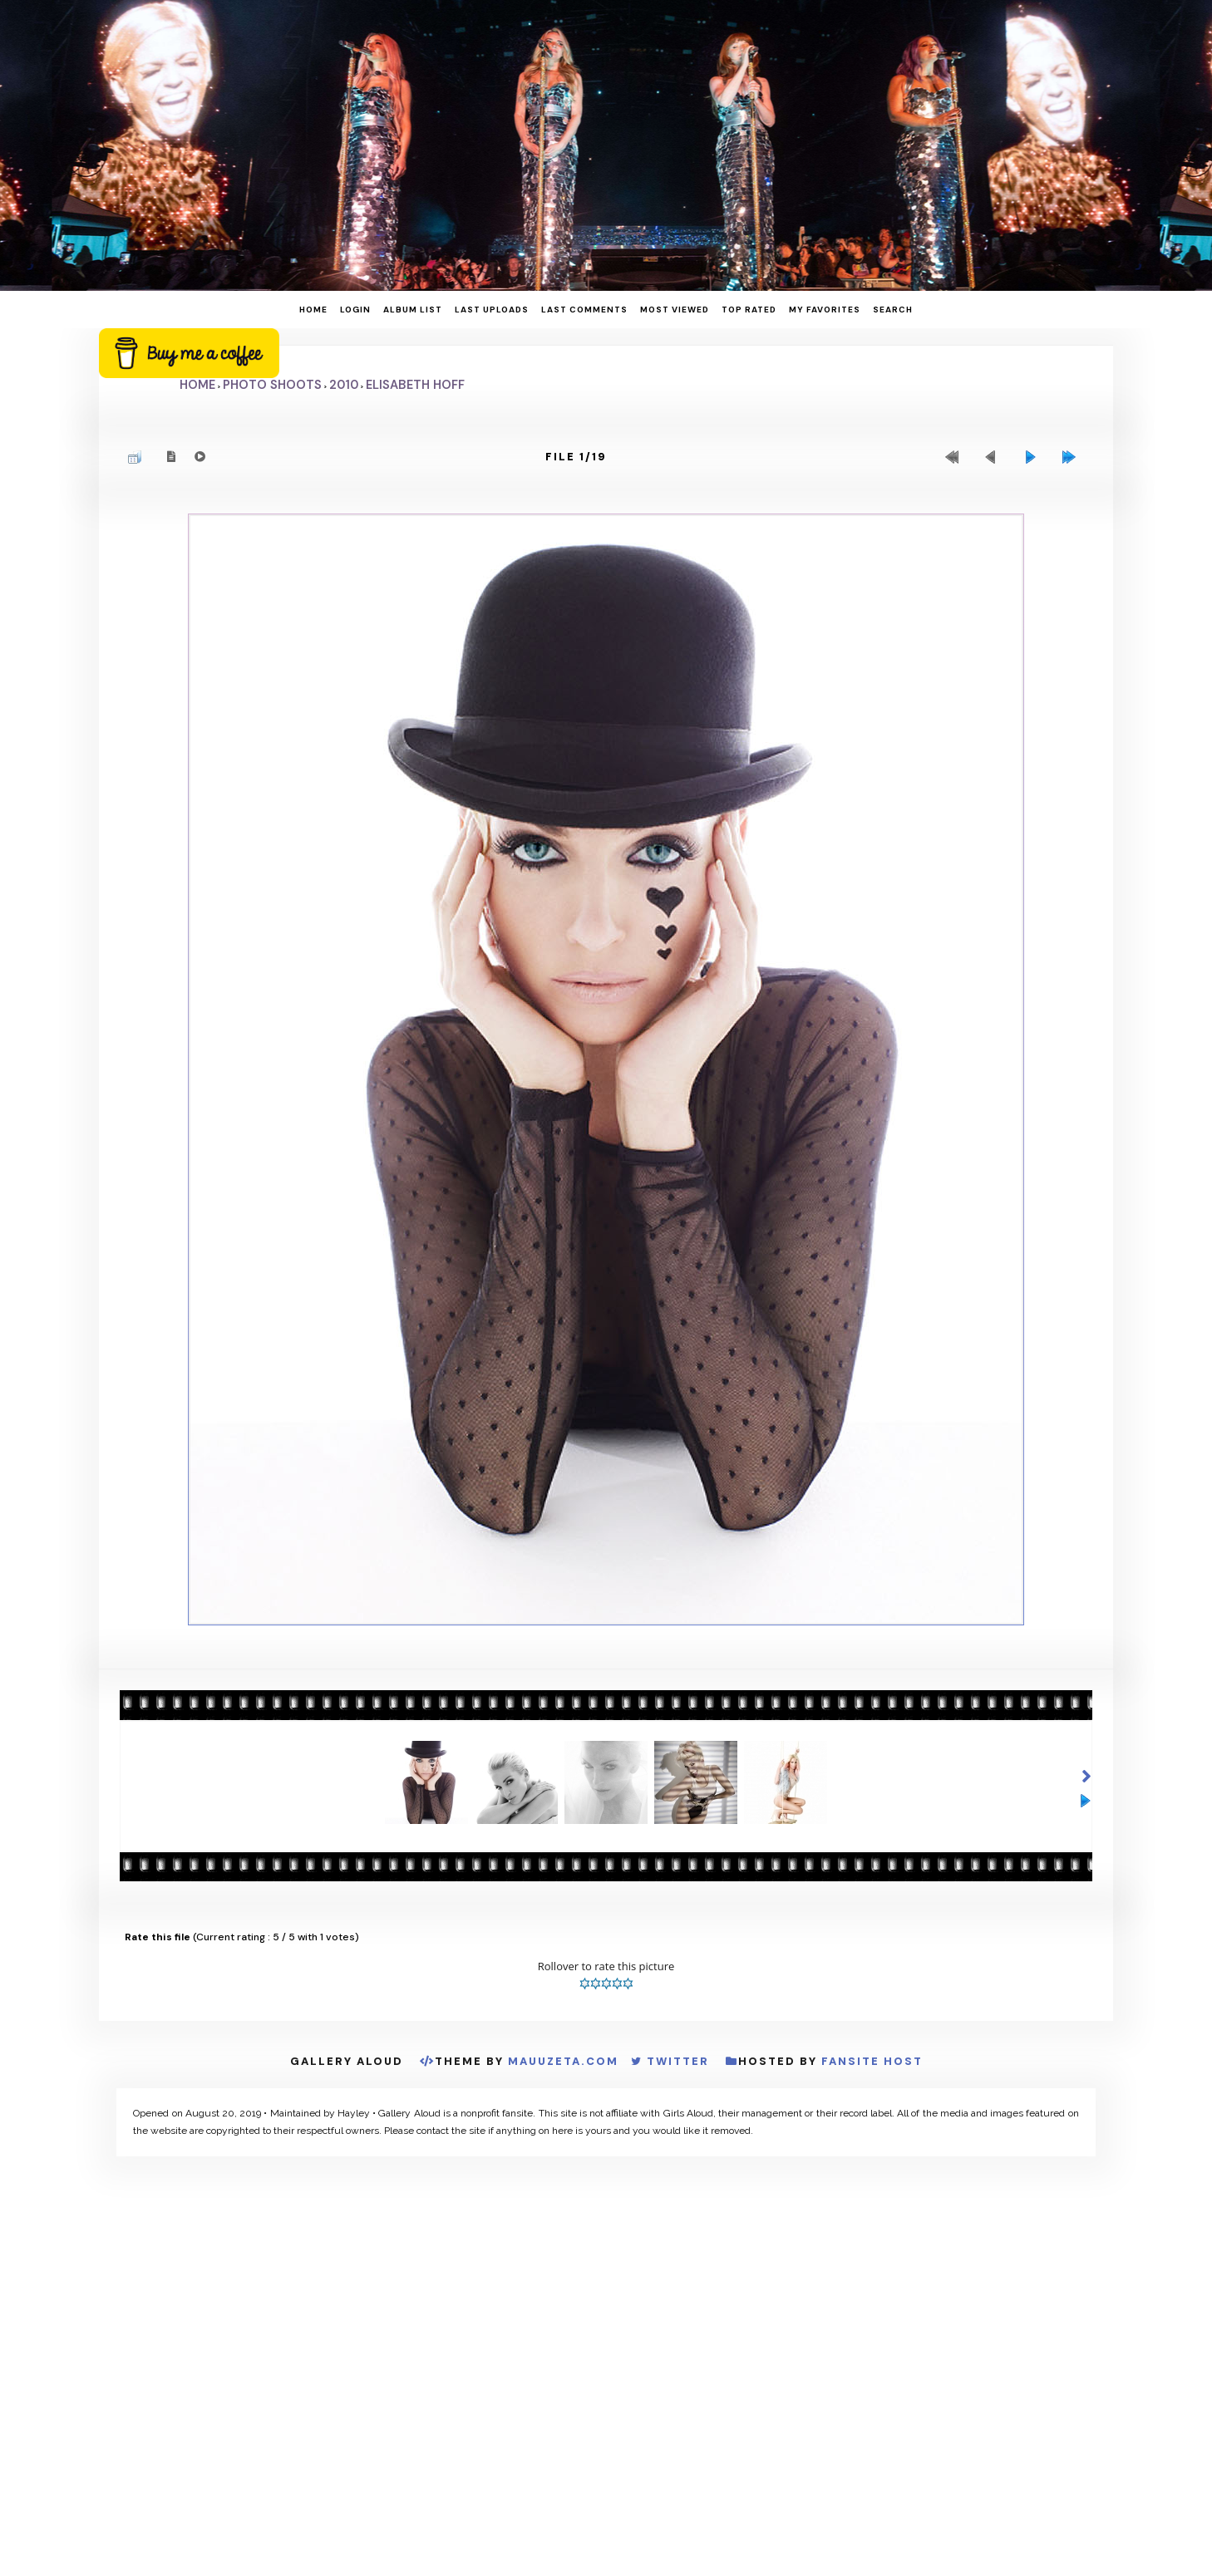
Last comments (584, 309)
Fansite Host (872, 2064)
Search (893, 309)
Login (355, 309)
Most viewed (674, 309)
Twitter (678, 2064)
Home (313, 309)
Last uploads (492, 309)
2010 (343, 384)
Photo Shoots (272, 384)
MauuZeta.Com (563, 2064)
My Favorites (824, 309)
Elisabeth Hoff (415, 384)
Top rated (749, 309)
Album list (412, 309)
